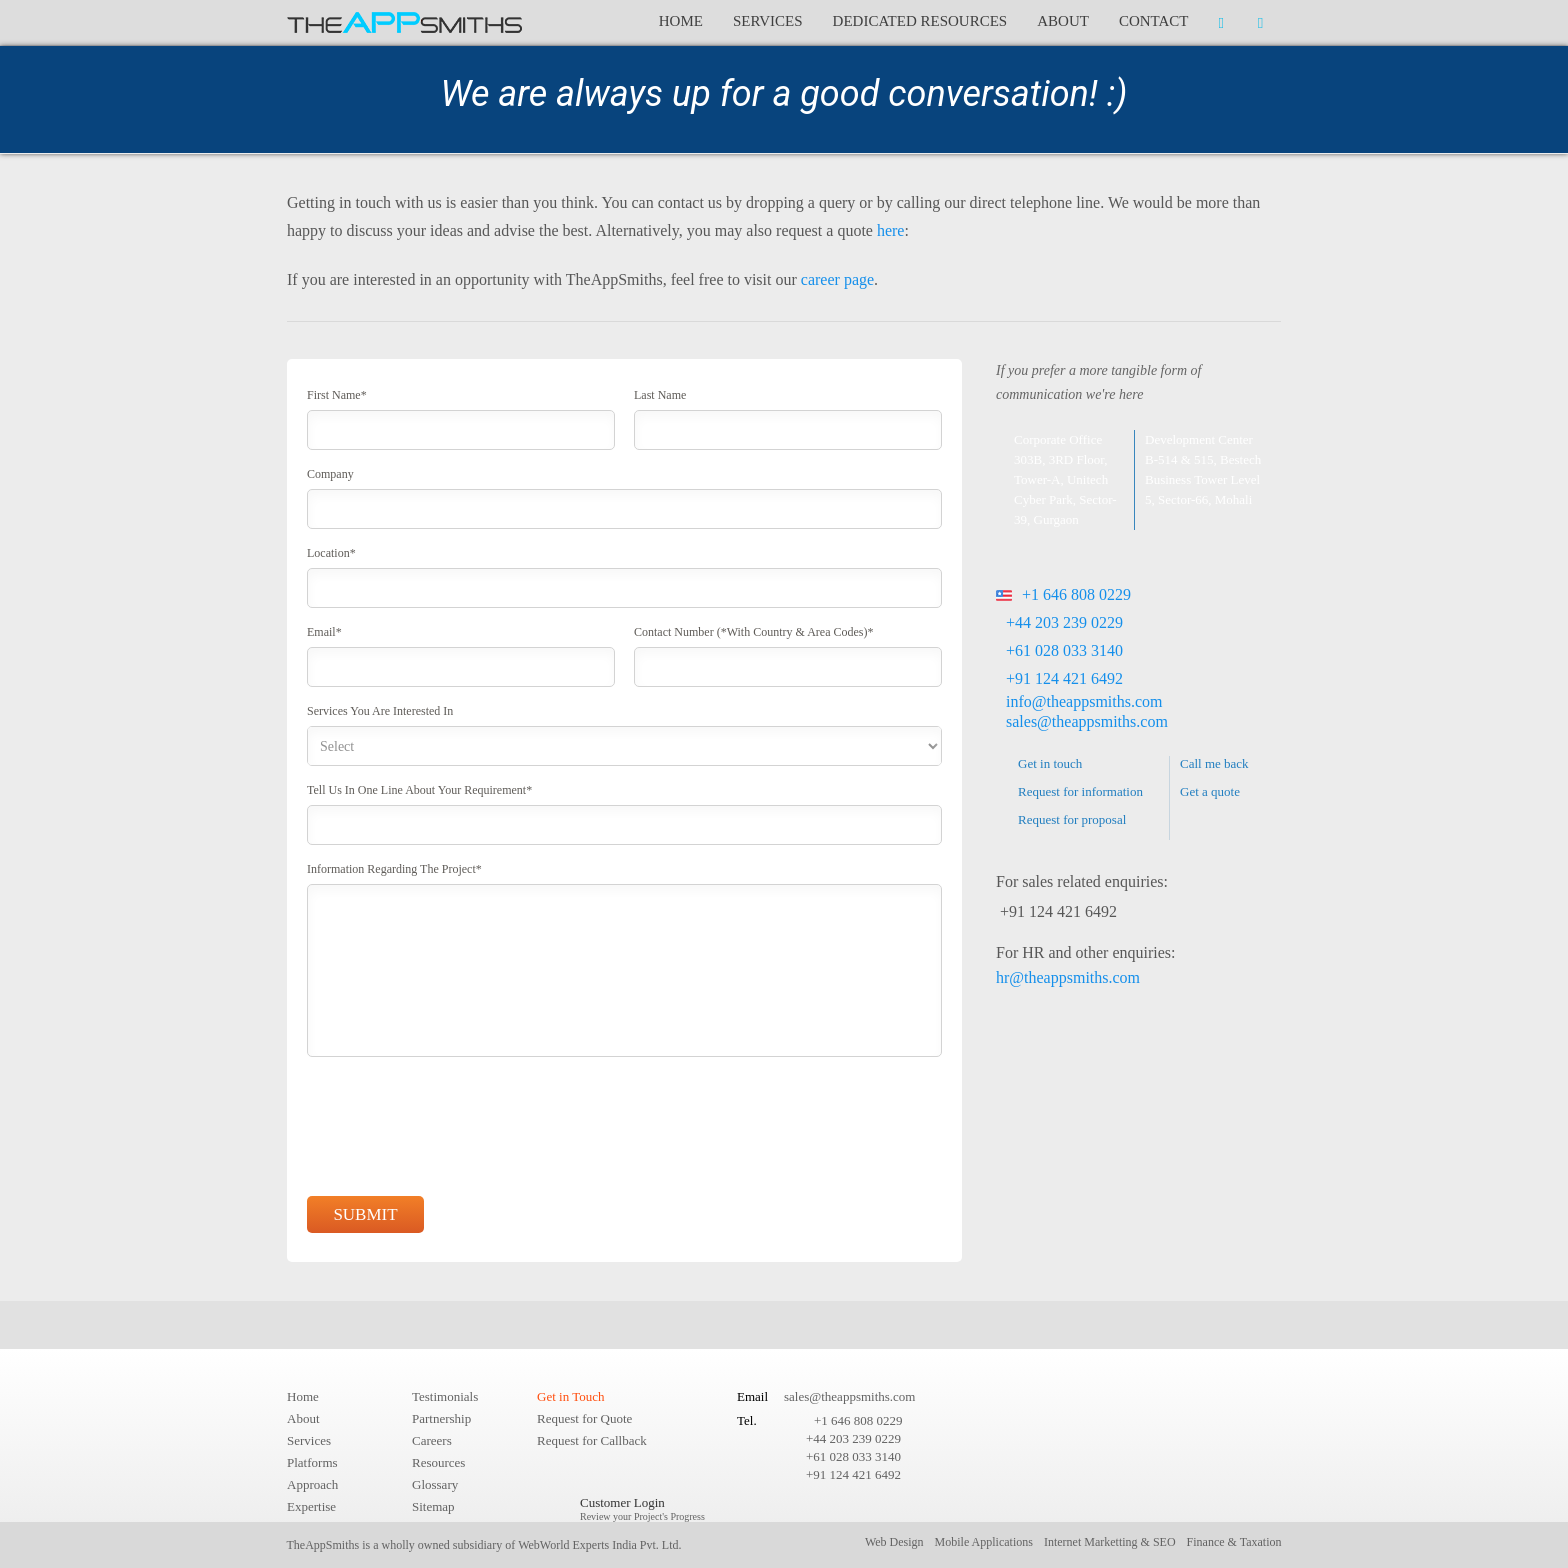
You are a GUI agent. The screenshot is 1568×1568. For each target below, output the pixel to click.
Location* (331, 553)
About (1063, 21)
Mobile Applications (984, 1542)
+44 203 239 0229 (1064, 622)
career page (837, 279)
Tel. (747, 1420)
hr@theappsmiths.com (1068, 977)
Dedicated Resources (920, 21)
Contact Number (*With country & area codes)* (753, 632)
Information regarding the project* (394, 869)
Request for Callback (592, 1440)
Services (768, 21)
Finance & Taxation (1234, 1542)
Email (752, 1396)
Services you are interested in (380, 711)
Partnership (441, 1418)
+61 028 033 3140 (1064, 650)
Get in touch (1050, 763)
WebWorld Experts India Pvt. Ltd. (599, 1545)
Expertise (311, 1506)
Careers (432, 1440)
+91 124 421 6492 (1064, 678)
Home (681, 21)
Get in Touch (570, 1396)
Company (330, 474)
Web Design (894, 1542)
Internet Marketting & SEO (1110, 1542)
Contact (1154, 21)
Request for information (1080, 791)
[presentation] (459, 1130)
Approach (312, 1484)
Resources (438, 1462)
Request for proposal (1072, 819)
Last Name (660, 395)
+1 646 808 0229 (1063, 594)
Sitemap (433, 1506)
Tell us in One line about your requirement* (419, 790)
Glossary (435, 1484)
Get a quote (1210, 791)
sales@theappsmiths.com (1087, 721)
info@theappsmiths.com (1084, 701)
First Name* (337, 395)
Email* (324, 632)
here (891, 230)
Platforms (312, 1462)
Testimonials (445, 1396)
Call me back (1214, 763)
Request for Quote (584, 1418)
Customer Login (642, 1508)
